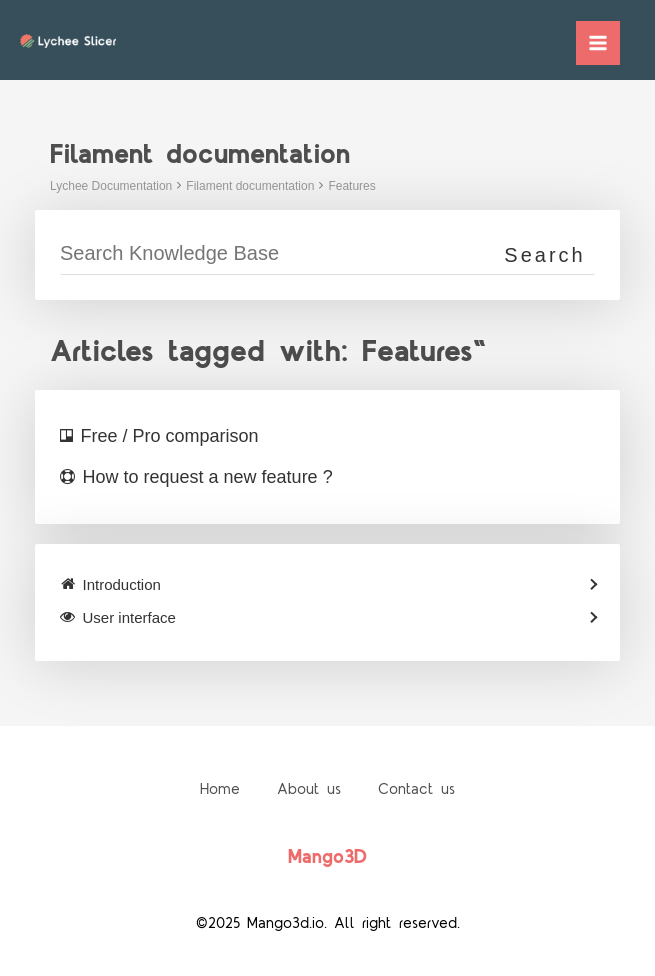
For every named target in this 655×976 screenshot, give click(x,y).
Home (217, 789)
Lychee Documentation (111, 186)
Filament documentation (250, 186)
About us (309, 789)
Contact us (419, 789)
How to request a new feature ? (208, 477)
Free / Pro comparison (170, 436)
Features (351, 186)
